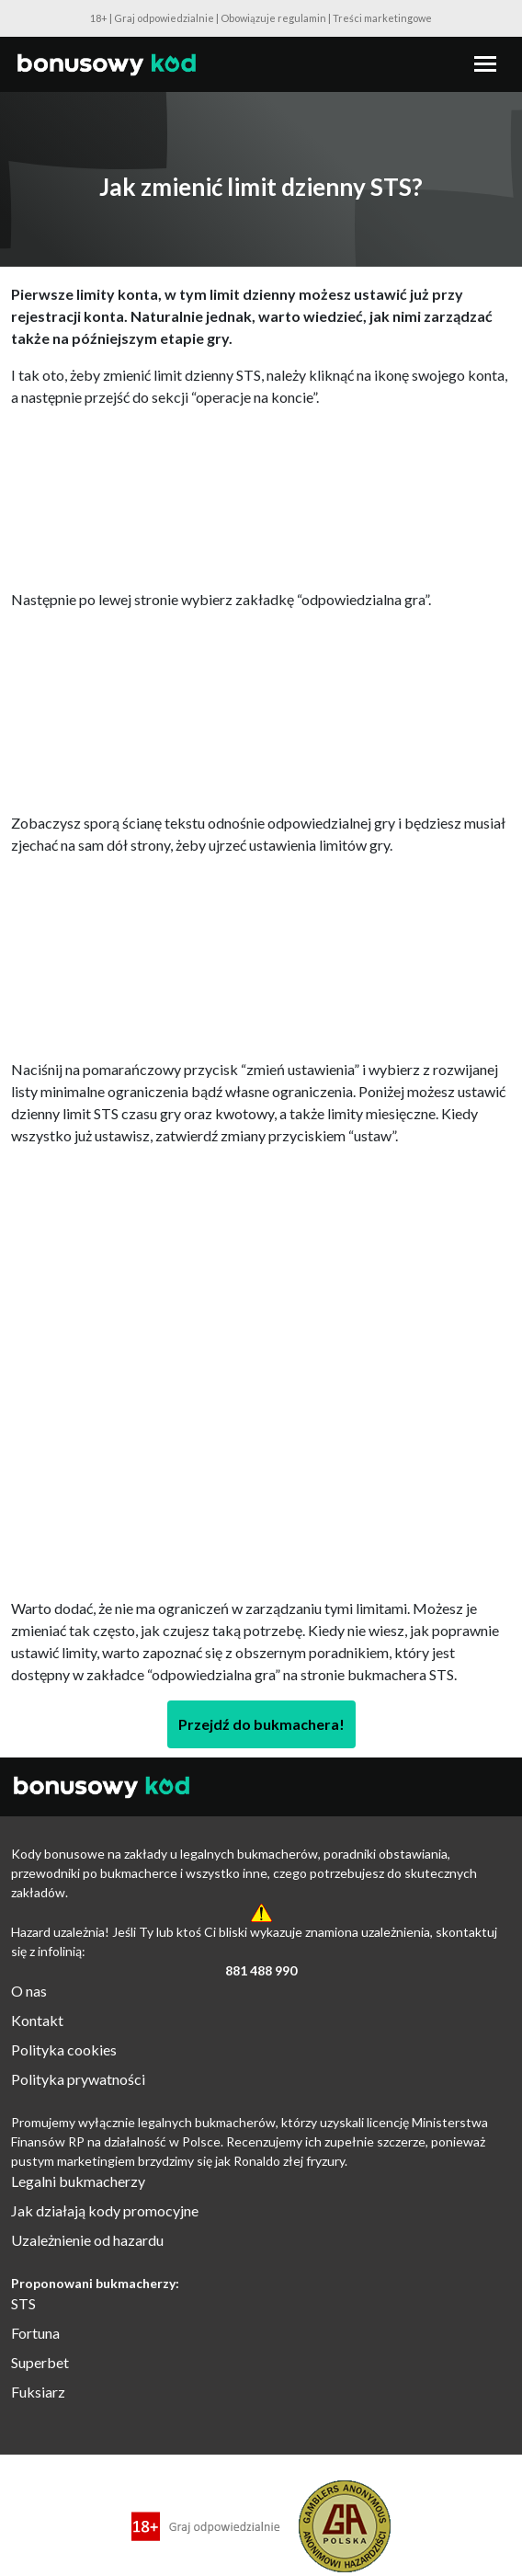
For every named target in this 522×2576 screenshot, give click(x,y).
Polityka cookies (64, 2049)
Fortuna (35, 2332)
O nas (29, 1990)
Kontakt (37, 2020)
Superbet (40, 2362)
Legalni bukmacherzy (78, 2181)
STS (23, 2303)
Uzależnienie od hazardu (87, 2240)
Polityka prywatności (78, 2079)
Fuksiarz (38, 2391)
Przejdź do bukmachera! (261, 1724)
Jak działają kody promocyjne (105, 2210)
